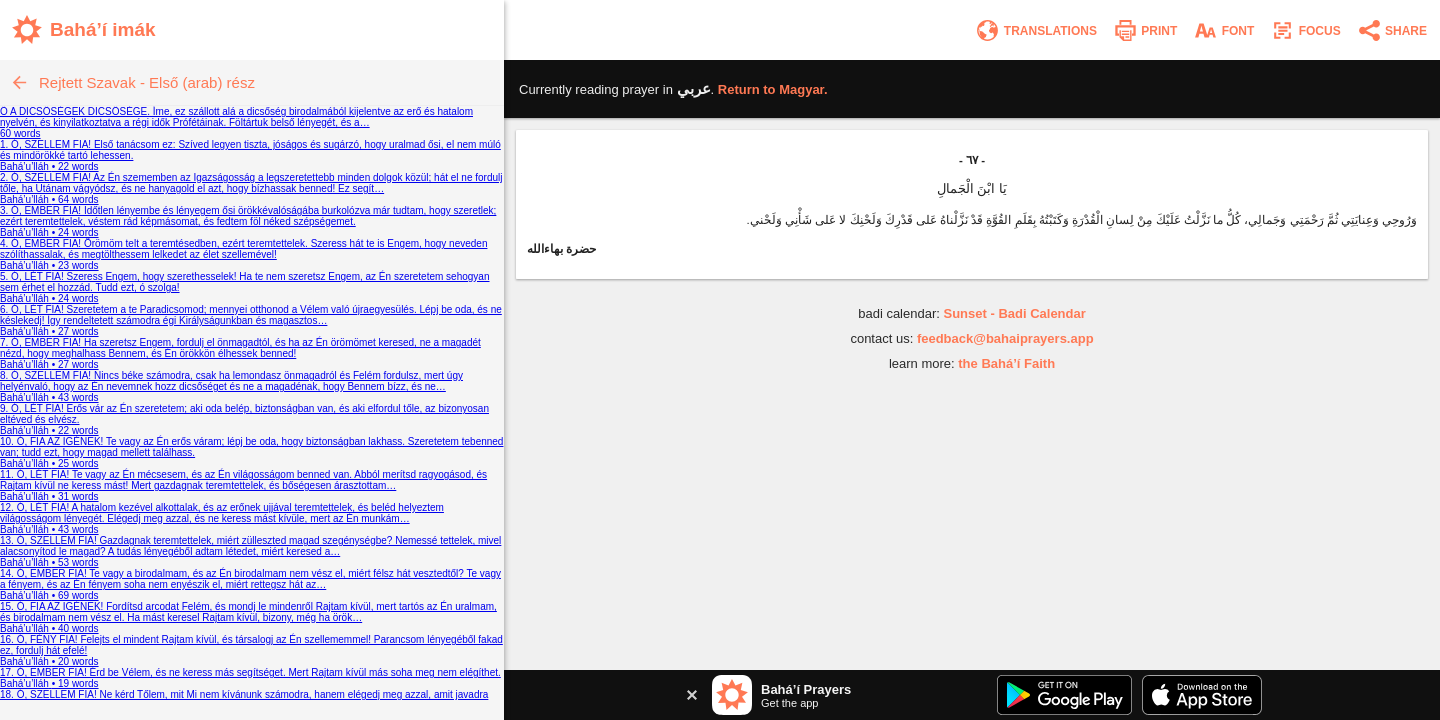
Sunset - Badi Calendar (1014, 313)
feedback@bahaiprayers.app (1005, 338)
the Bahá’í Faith (1006, 363)
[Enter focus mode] (1305, 30)
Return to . (773, 89)
